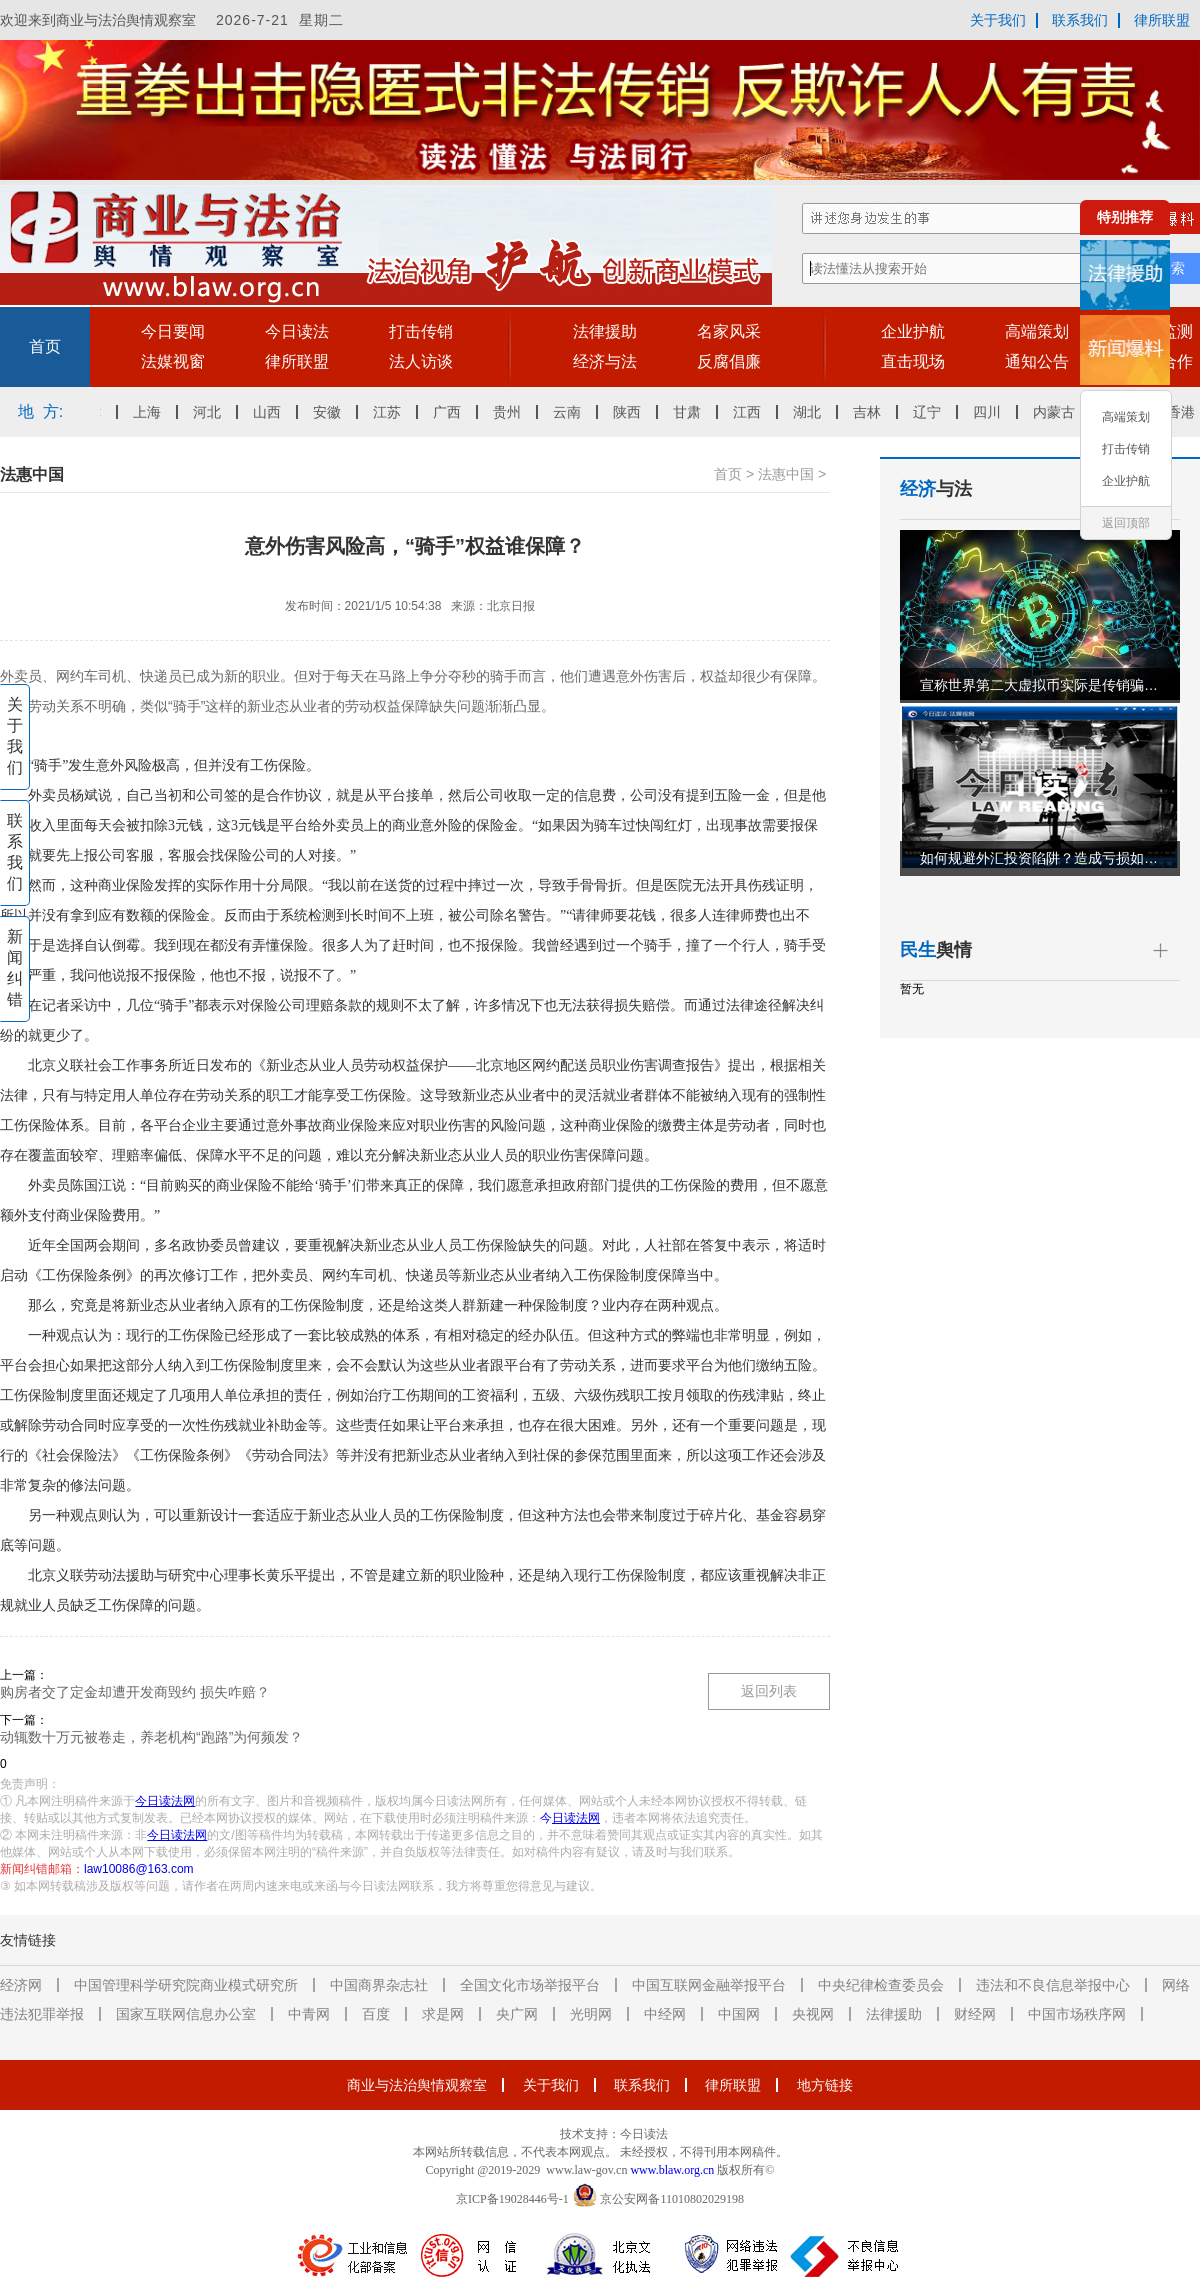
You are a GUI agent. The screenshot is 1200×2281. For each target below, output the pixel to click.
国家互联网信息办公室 (186, 2014)
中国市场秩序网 (1077, 2014)
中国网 (739, 2014)
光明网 (591, 2014)
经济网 (21, 1985)
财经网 (975, 2014)
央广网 (517, 2014)
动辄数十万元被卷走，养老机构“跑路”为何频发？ (151, 1737)
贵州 (513, 412)
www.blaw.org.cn (672, 2170)
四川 (993, 412)
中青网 (309, 2014)
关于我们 (998, 20)
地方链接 (825, 2085)
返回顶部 (1126, 523)
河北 (213, 412)
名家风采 (729, 331)
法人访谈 (421, 361)
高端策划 (1037, 331)
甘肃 (693, 412)
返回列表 (769, 1691)
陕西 (633, 412)
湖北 (813, 412)
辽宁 (933, 412)
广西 (453, 412)
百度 (376, 2014)
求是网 (443, 2014)
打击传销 (421, 331)
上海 (153, 412)
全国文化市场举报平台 (530, 1985)
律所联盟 (1162, 20)
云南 (573, 412)
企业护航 (913, 331)
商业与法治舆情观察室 (417, 2085)
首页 (45, 346)
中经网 (665, 2014)
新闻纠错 (15, 968)
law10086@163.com (139, 1869)
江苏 (393, 412)
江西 (753, 412)
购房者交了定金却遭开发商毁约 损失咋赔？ (135, 1692)
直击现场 (913, 361)
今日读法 (297, 331)
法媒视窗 (173, 361)
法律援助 (605, 331)
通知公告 (1037, 361)
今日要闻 (173, 331)
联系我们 (1080, 20)
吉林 (873, 412)
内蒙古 (1060, 412)
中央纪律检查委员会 (881, 1985)
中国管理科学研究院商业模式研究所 (186, 1985)
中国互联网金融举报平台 (709, 1985)
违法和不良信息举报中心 (1053, 1985)
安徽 (333, 412)
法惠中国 (786, 474)
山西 (273, 412)
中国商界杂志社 (379, 1985)
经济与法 (605, 361)
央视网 (813, 2014)
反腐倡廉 (729, 361)
